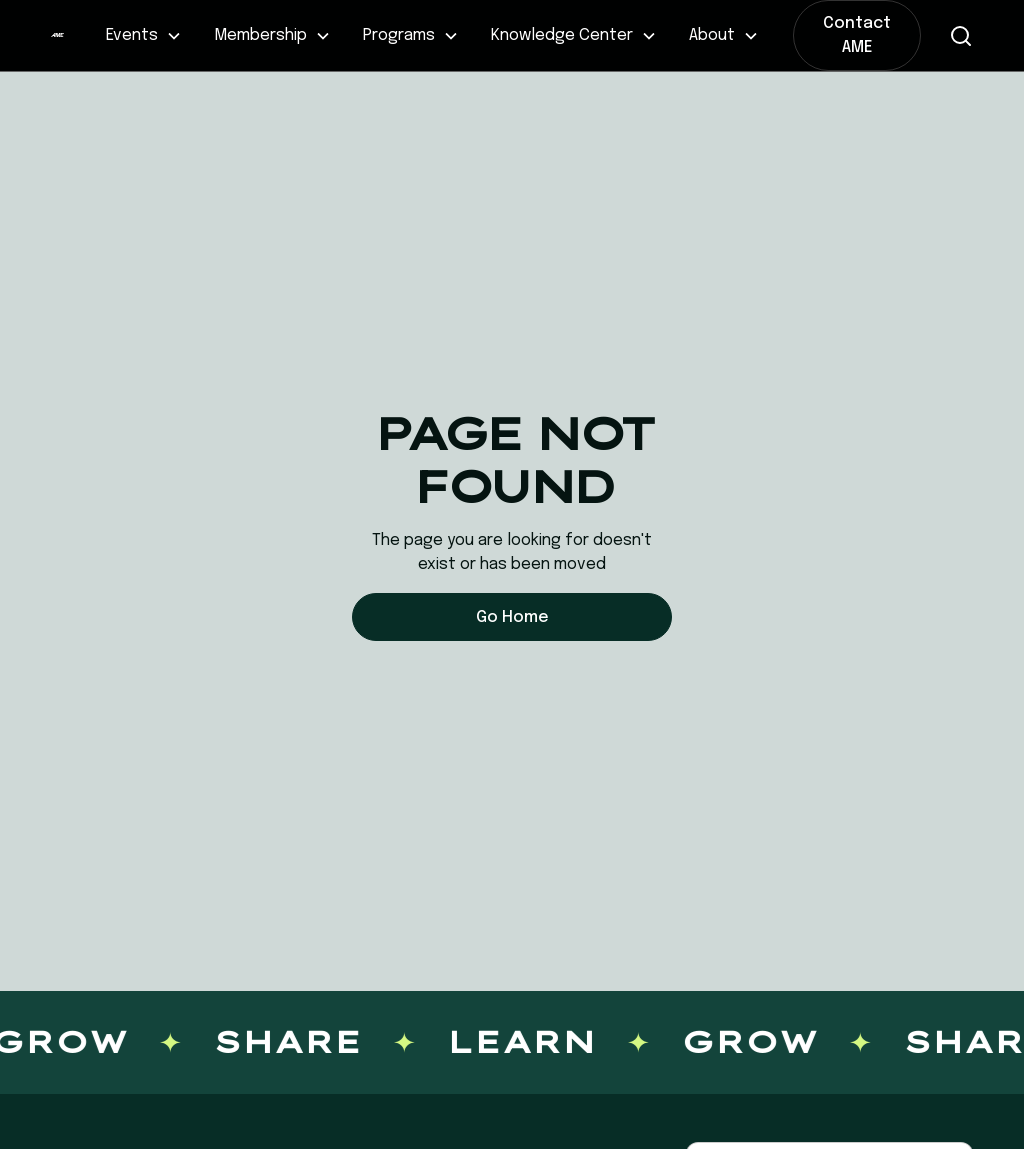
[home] (57, 36)
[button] (144, 36)
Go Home (512, 617)
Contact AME (857, 35)
